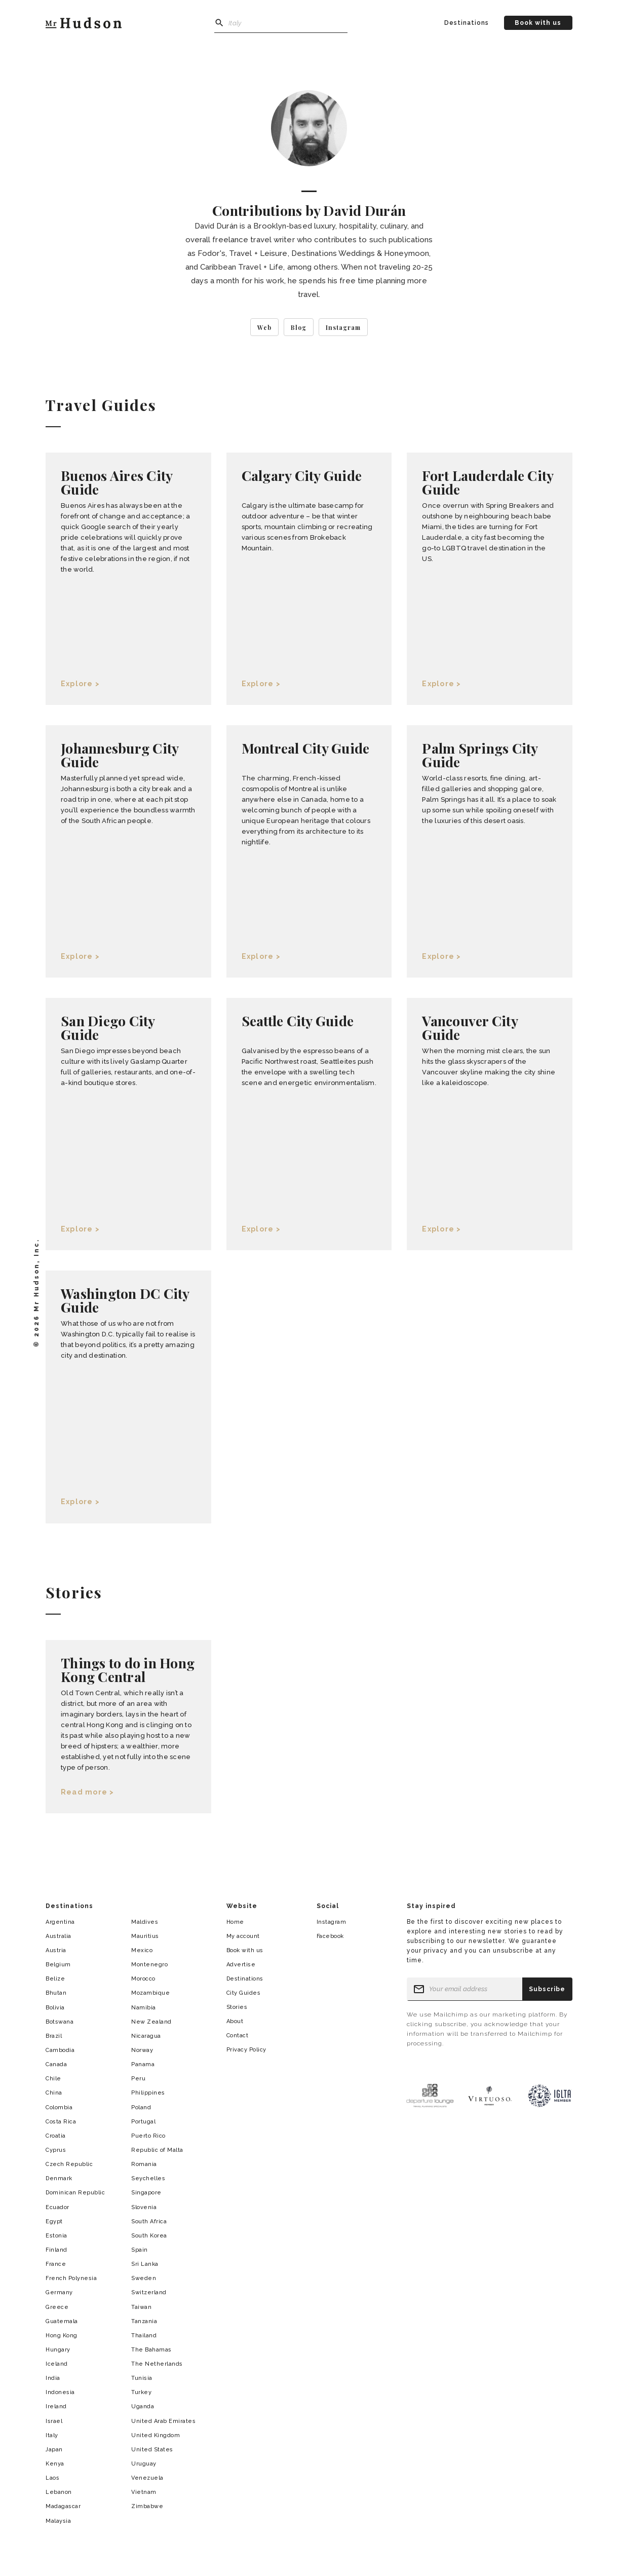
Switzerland (149, 2292)
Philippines (148, 2092)
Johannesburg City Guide (119, 755)
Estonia (56, 2235)
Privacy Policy (246, 2049)
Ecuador (57, 2207)
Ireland (56, 2406)
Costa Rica (61, 2121)
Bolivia (55, 2007)
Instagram (331, 1922)
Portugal (143, 2121)
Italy (52, 2435)
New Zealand (151, 2022)
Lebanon (59, 2492)
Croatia (56, 2136)
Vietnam (144, 2492)
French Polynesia (71, 2278)
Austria (56, 1950)
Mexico (141, 1950)
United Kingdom (155, 2435)
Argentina (60, 1922)
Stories (237, 2007)
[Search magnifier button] (219, 23)
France (56, 2264)
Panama (142, 2064)
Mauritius (145, 1936)
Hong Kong (62, 2335)
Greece (57, 2307)
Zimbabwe (147, 2506)
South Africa (149, 2221)
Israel (54, 2421)
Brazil (54, 2036)
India (53, 2378)
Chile (53, 2078)
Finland (56, 2250)
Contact (237, 2035)
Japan (54, 2449)
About (235, 2021)
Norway (142, 2050)
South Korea (149, 2235)
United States (152, 2449)
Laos (52, 2478)
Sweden (143, 2278)
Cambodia (60, 2050)
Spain (139, 2250)
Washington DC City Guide (125, 1300)
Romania (144, 2164)
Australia (58, 1936)
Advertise (241, 1964)
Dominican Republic (75, 2192)
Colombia (59, 2107)
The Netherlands (157, 2364)
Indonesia (60, 2392)
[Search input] (280, 23)
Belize (55, 1978)
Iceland (57, 2364)
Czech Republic (69, 2164)
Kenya (55, 2463)
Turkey (141, 2392)
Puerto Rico (148, 2136)
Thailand (144, 2335)
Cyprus (56, 2150)
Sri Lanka (145, 2264)
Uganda (142, 2406)
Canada (56, 2064)
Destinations (466, 22)
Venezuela (147, 2478)
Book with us (538, 22)
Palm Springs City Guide (479, 755)
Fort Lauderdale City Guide (487, 482)
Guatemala (62, 2321)
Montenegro (149, 1964)
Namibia (143, 2007)
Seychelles (148, 2178)
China (54, 2092)
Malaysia (58, 2521)
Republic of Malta (157, 2150)
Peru (138, 2078)
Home (235, 1922)
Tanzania (144, 2321)
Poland (141, 2107)
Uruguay (144, 2463)
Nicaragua (146, 2036)
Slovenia (144, 2207)
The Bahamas (151, 2349)
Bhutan (56, 1993)
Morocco (143, 1978)
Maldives (144, 1922)
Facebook (330, 1936)
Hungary (58, 2349)
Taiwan (141, 2307)
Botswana (59, 2022)
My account (243, 1936)
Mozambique (150, 1993)
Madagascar (63, 2506)
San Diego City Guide (108, 1027)
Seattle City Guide (298, 1021)
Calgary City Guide (302, 475)
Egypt (54, 2221)
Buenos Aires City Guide (116, 482)
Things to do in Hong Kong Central (128, 1670)
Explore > (80, 684)
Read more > (87, 1792)
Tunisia (141, 2378)
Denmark (59, 2178)
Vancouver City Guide (470, 1027)
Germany (59, 2292)
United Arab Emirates (163, 2421)
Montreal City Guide (306, 748)
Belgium (58, 1964)
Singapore (146, 2192)
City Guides (243, 1993)
